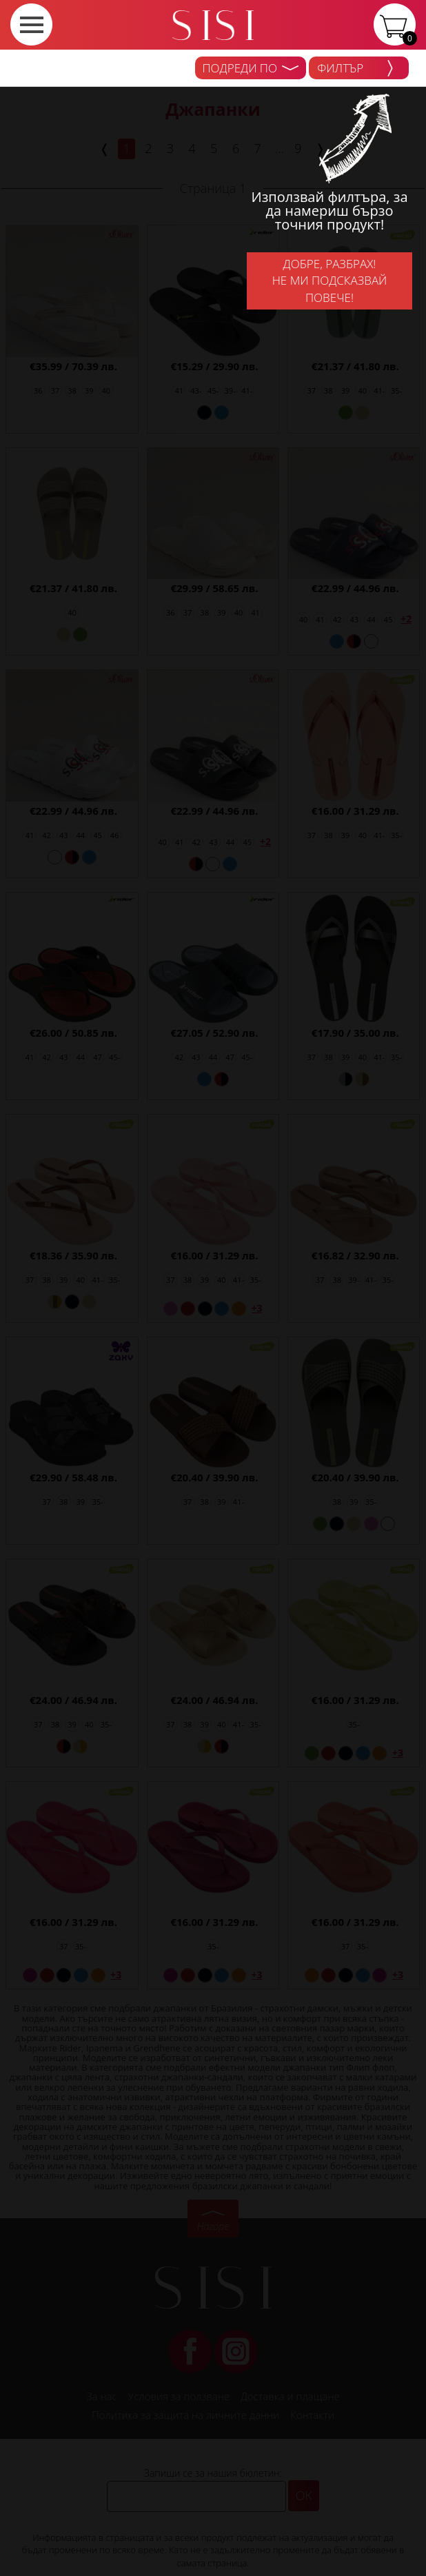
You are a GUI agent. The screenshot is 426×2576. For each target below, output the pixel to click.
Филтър (355, 68)
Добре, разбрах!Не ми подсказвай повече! (329, 280)
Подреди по (250, 68)
